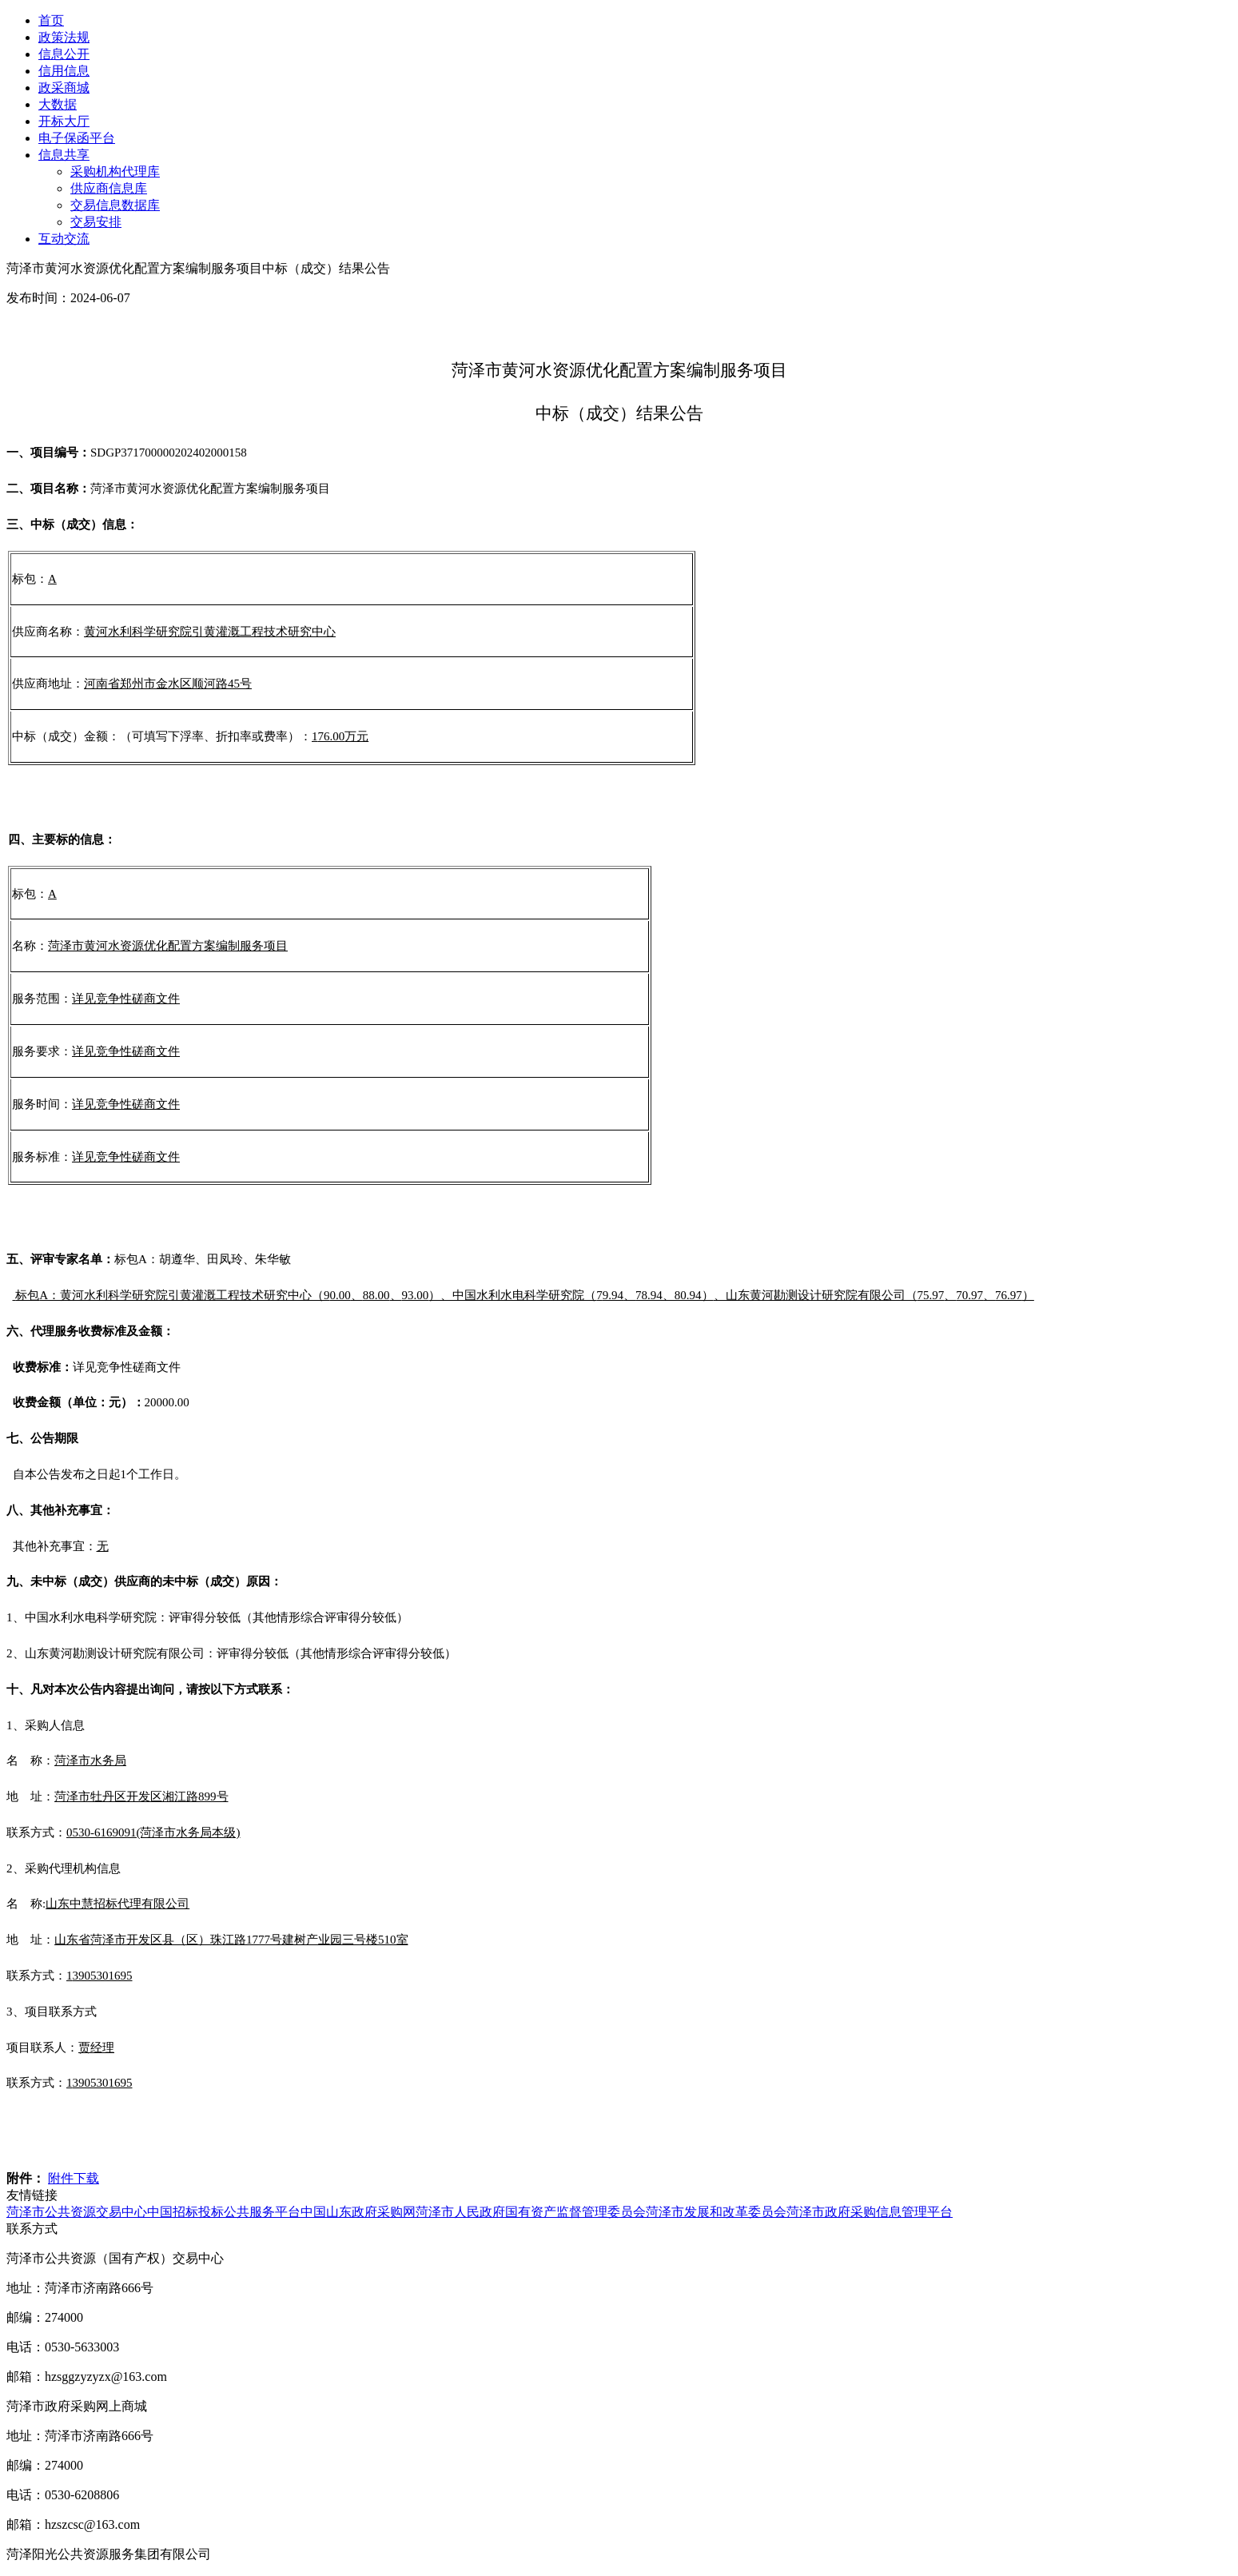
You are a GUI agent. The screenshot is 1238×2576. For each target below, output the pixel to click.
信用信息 (64, 71)
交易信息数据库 (115, 205)
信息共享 (64, 154)
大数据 (57, 104)
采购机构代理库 (115, 171)
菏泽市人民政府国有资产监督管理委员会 (531, 2212)
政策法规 (64, 37)
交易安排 (95, 222)
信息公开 (64, 54)
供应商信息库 (108, 188)
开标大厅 (64, 121)
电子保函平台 (76, 138)
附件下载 (73, 2178)
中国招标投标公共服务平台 (224, 2212)
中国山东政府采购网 (358, 2212)
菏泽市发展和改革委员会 (716, 2212)
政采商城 (64, 87)
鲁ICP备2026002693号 (288, 2554)
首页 (51, 20)
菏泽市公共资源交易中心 (76, 2212)
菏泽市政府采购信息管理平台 (869, 2212)
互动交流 (64, 238)
